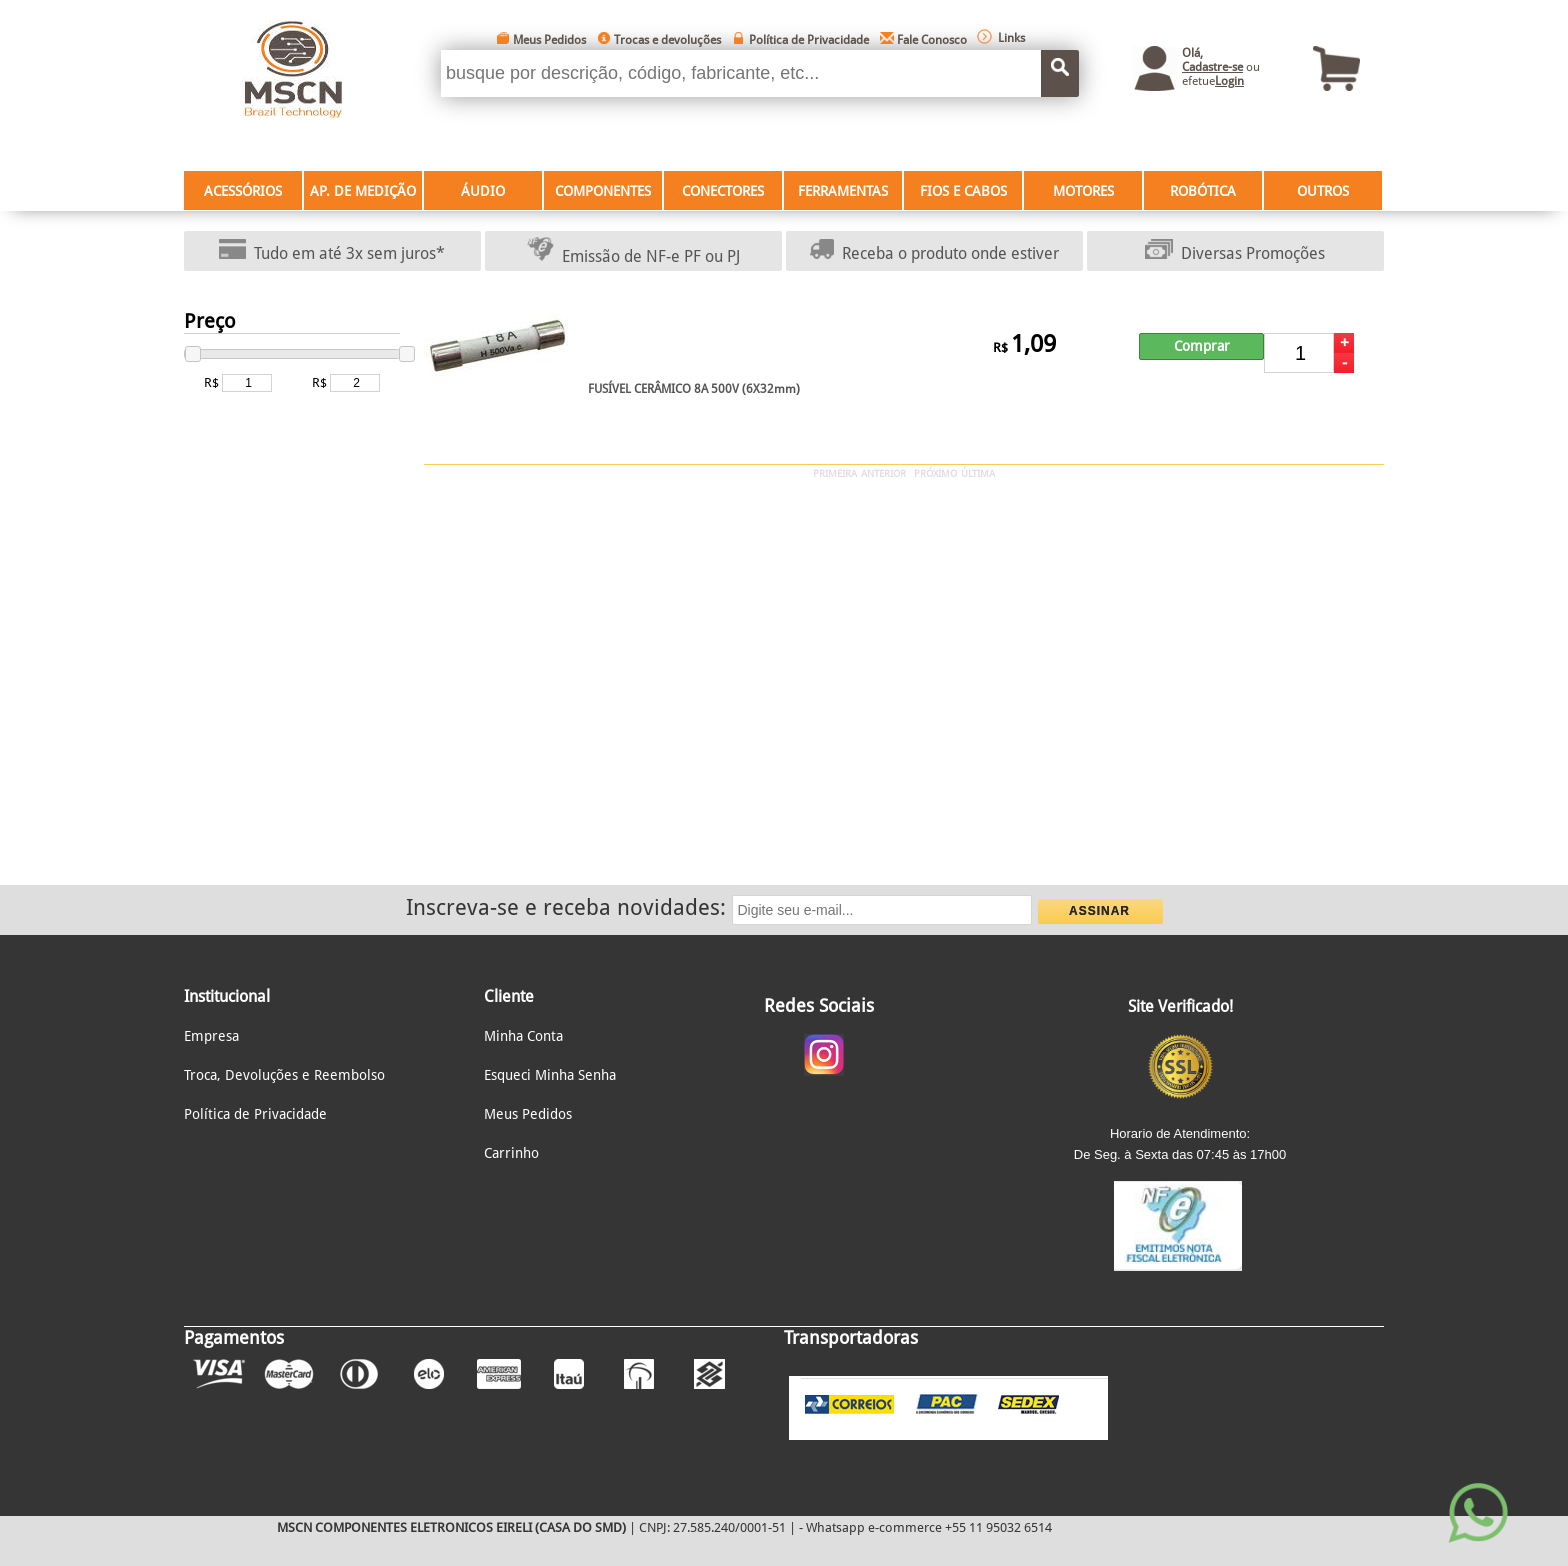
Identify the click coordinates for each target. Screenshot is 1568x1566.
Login (1229, 81)
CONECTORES (723, 191)
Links (1011, 38)
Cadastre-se (1212, 67)
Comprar (1202, 346)
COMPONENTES (603, 191)
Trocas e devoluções (667, 40)
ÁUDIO (483, 191)
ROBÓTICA (1203, 191)
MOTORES (1083, 191)
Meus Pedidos (549, 40)
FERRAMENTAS (843, 191)
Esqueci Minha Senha (550, 1075)
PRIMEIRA (835, 473)
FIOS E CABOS (963, 191)
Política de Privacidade (809, 40)
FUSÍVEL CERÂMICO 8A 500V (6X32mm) (694, 389)
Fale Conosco (932, 40)
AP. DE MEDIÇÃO (363, 191)
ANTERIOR (883, 473)
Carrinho (511, 1153)
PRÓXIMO (935, 473)
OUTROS (1323, 191)
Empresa (211, 1036)
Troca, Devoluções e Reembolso (284, 1075)
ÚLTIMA (978, 473)
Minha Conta (523, 1036)
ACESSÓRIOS (243, 191)
